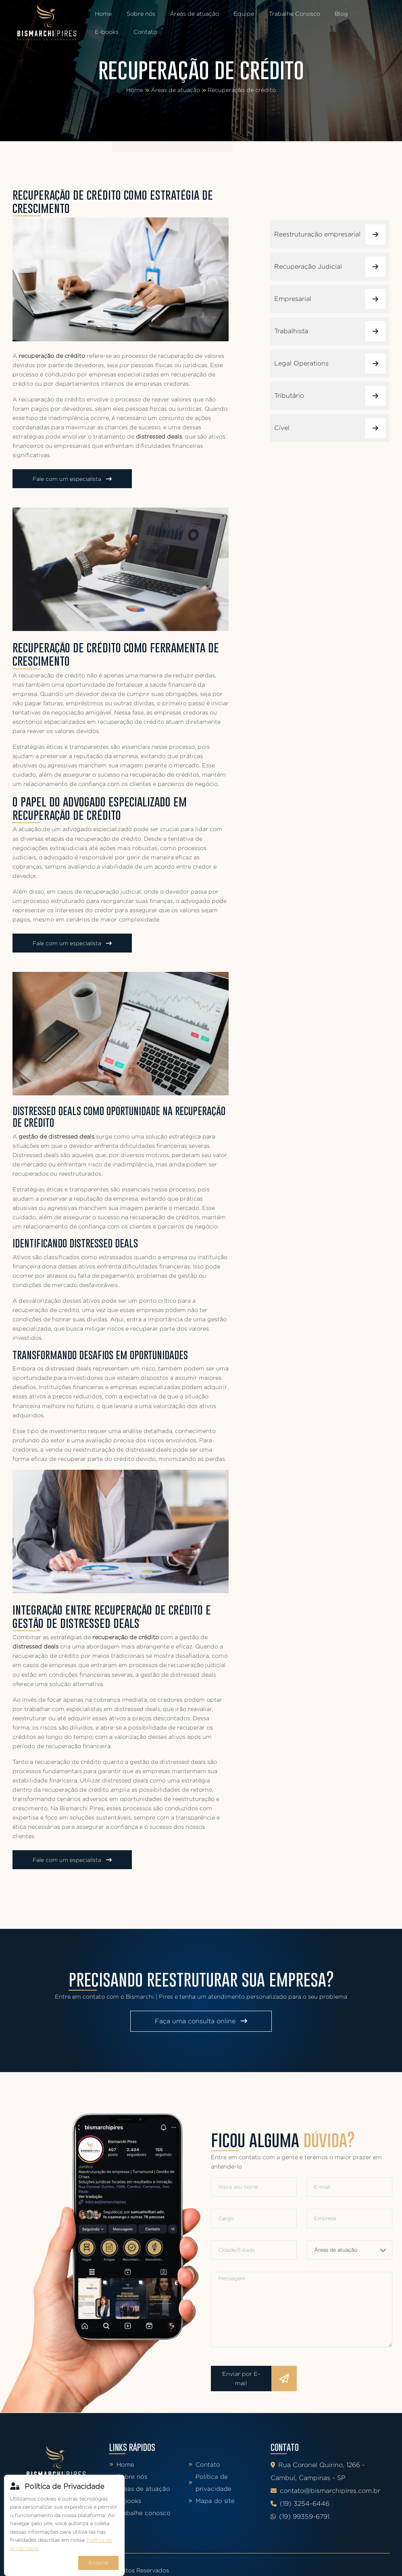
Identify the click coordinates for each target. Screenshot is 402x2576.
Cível (329, 428)
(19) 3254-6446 (300, 2503)
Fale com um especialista (72, 479)
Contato (106, 32)
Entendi (98, 2563)
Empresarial (329, 299)
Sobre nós (139, 13)
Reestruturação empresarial (329, 234)
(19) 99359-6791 (300, 2516)
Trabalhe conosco (140, 2513)
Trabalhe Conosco (288, 13)
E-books (366, 13)
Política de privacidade (209, 2483)
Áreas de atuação (191, 13)
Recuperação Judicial (329, 267)
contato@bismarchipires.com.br (325, 2490)
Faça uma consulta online (201, 2021)
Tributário (329, 396)
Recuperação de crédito (242, 90)
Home (102, 13)
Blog (334, 13)
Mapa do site (211, 2501)
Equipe (239, 13)
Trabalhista (329, 331)
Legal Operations (329, 363)
